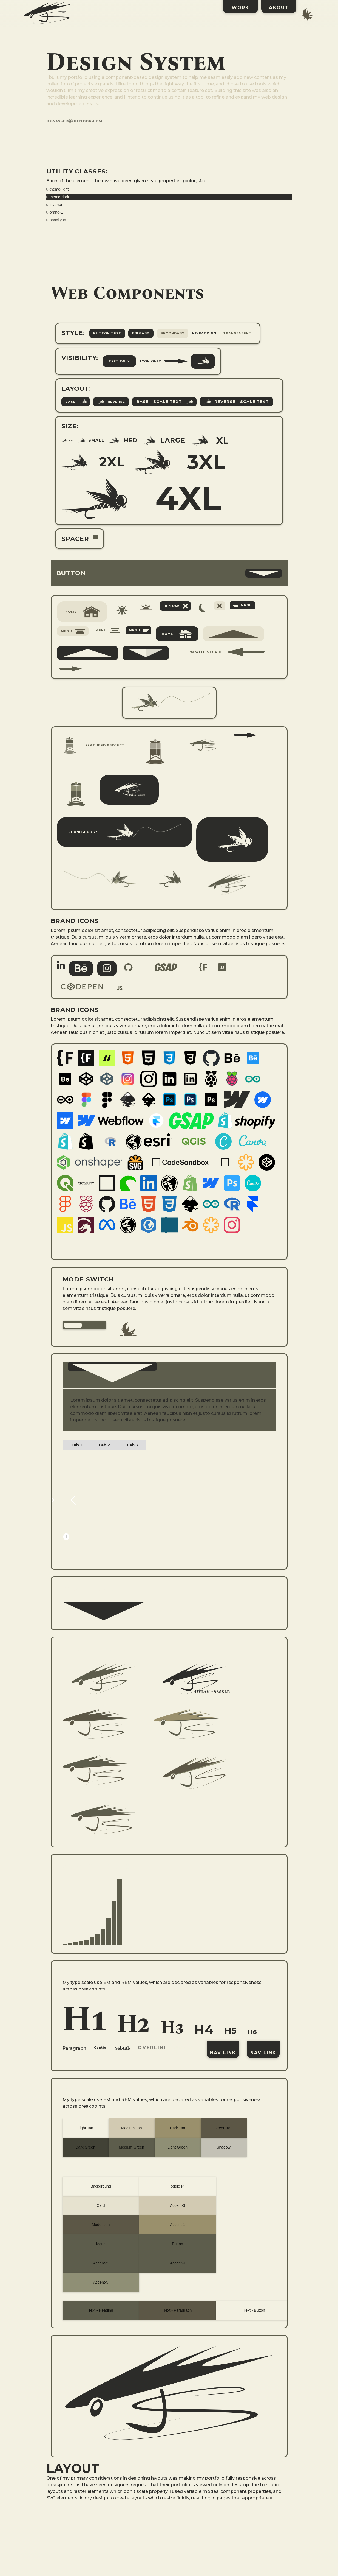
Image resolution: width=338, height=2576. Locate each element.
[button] (169, 573)
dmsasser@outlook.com (74, 120)
